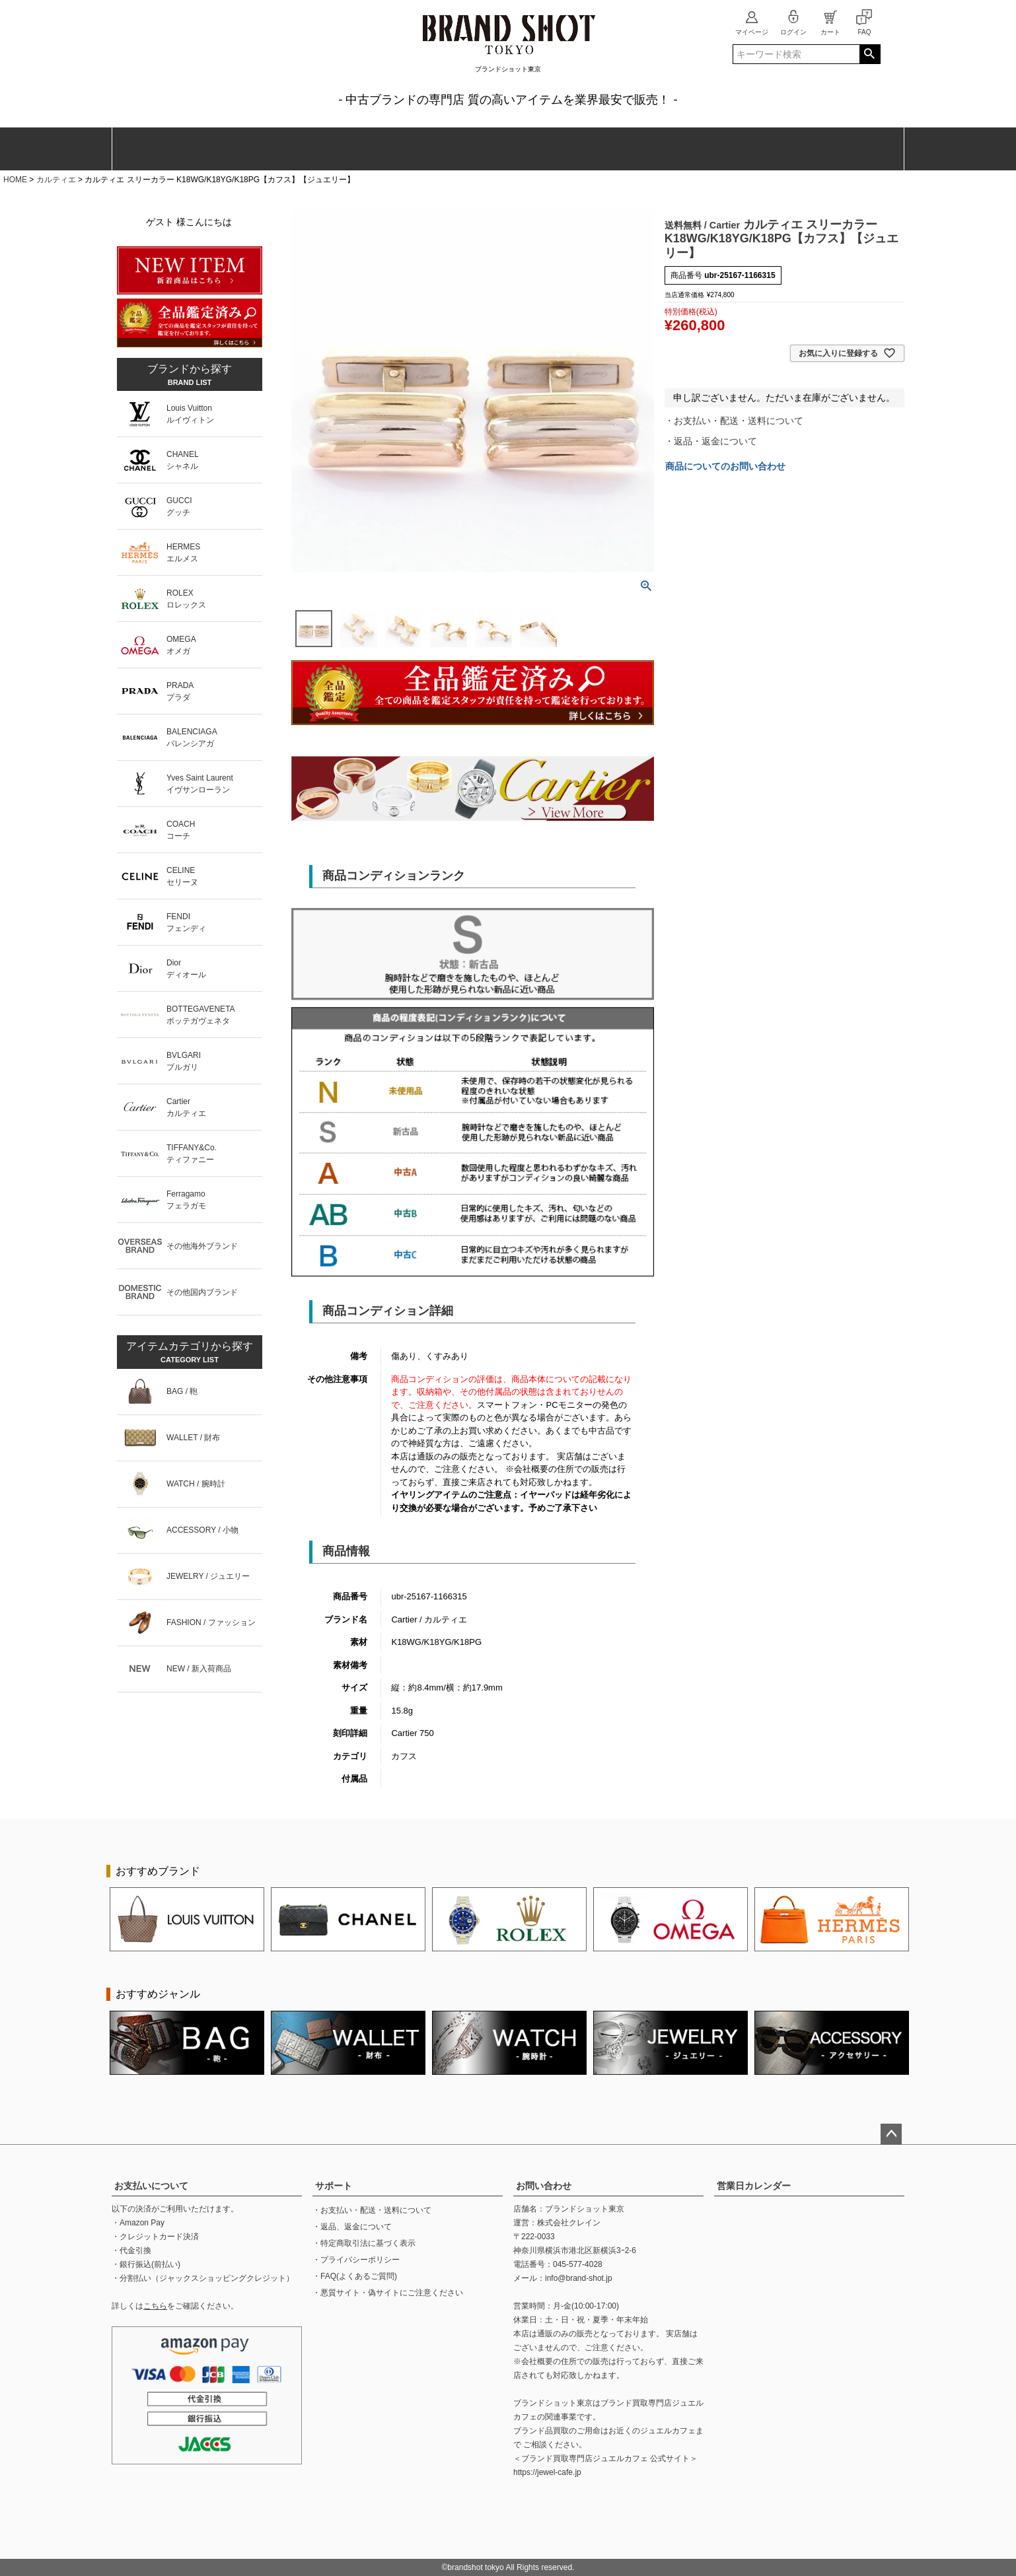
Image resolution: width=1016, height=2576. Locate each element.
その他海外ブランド (202, 1246)
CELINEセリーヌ (182, 876)
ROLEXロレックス (186, 598)
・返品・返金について (711, 441)
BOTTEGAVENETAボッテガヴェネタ (200, 1015)
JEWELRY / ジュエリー (208, 1576)
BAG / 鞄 (182, 1391)
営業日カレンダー (754, 2185)
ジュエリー (554, 148)
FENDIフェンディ (186, 922)
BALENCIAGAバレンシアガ (191, 737)
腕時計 (357, 148)
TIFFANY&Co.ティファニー (191, 1153)
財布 (259, 148)
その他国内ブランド (202, 1292)
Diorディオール (186, 968)
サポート (333, 2185)
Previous (85, 1920)
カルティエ (56, 179)
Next (930, 1920)
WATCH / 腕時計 (195, 1483)
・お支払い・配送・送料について (734, 420)
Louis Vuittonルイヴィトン (190, 414)
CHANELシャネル (182, 460)
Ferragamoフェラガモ (186, 1199)
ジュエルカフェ (668, 2430)
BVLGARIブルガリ (183, 1061)
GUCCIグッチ (179, 506)
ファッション (456, 148)
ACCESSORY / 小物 (202, 1530)
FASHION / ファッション (211, 1622)
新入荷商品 (854, 148)
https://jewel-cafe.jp (547, 2472)
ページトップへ (891, 2134)
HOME (15, 179)
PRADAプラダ (180, 691)
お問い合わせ (543, 2185)
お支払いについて (151, 2185)
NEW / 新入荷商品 (198, 1668)
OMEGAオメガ (181, 645)
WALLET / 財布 (193, 1437)
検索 (869, 54)
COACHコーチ (180, 830)
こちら (155, 2306)
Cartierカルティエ (186, 1107)
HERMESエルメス (183, 552)
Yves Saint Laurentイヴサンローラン (199, 783)
